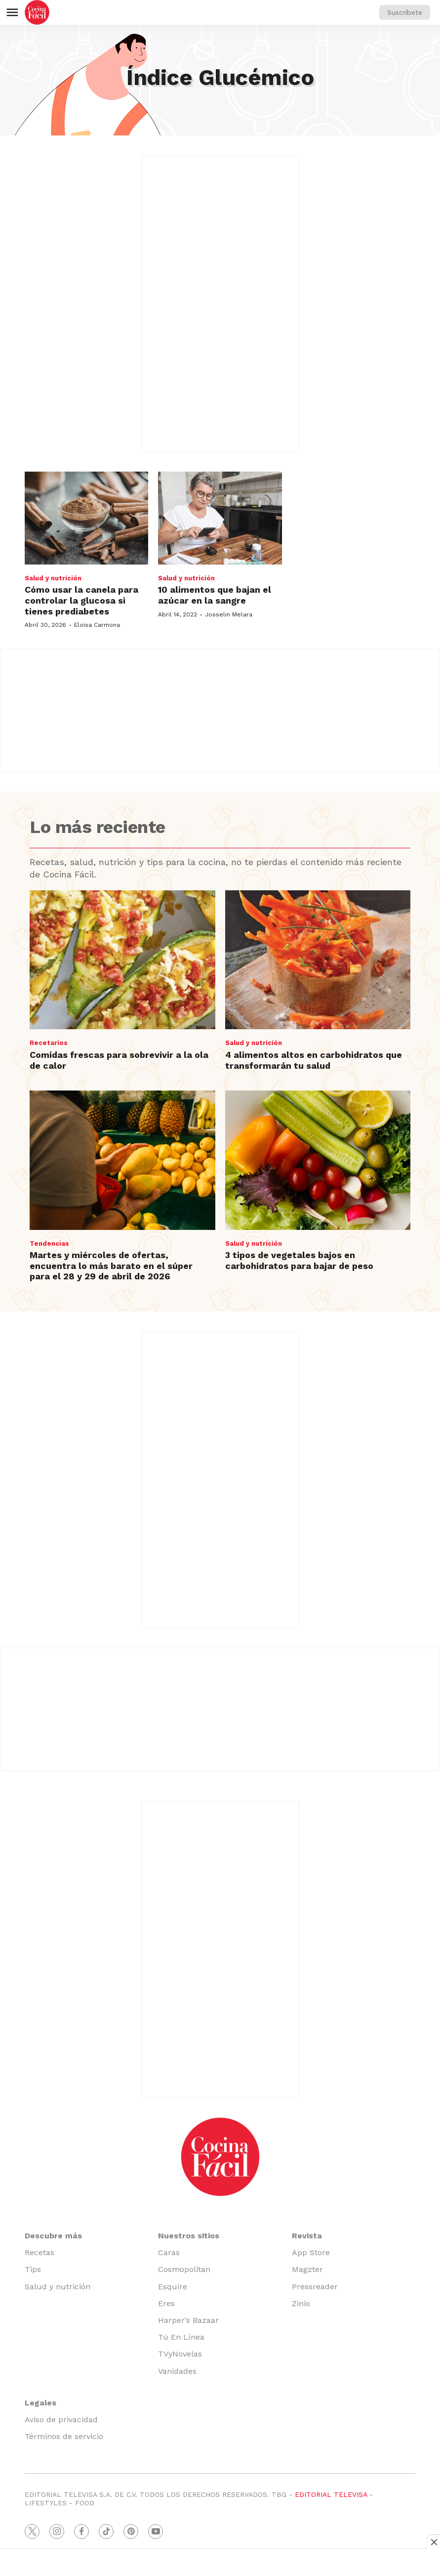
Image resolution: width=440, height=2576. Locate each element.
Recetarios (49, 1043)
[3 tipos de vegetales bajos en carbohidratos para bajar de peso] (317, 1160)
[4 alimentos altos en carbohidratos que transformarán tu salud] (317, 959)
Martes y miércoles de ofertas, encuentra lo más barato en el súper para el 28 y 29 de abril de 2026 (111, 1265)
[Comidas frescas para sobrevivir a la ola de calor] (122, 959)
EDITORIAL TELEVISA (331, 2494)
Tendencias (49, 1243)
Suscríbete (404, 12)
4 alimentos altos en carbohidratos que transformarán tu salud (313, 1060)
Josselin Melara (228, 614)
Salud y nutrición (53, 578)
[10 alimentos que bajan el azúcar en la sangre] (219, 518)
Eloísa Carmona (97, 624)
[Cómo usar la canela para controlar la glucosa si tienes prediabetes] (86, 518)
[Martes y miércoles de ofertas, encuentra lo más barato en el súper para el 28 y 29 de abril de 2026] (122, 1160)
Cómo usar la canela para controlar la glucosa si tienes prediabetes (81, 600)
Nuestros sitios (188, 2235)
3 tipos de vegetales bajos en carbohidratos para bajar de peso (299, 1260)
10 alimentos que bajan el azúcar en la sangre (214, 595)
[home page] (37, 12)
